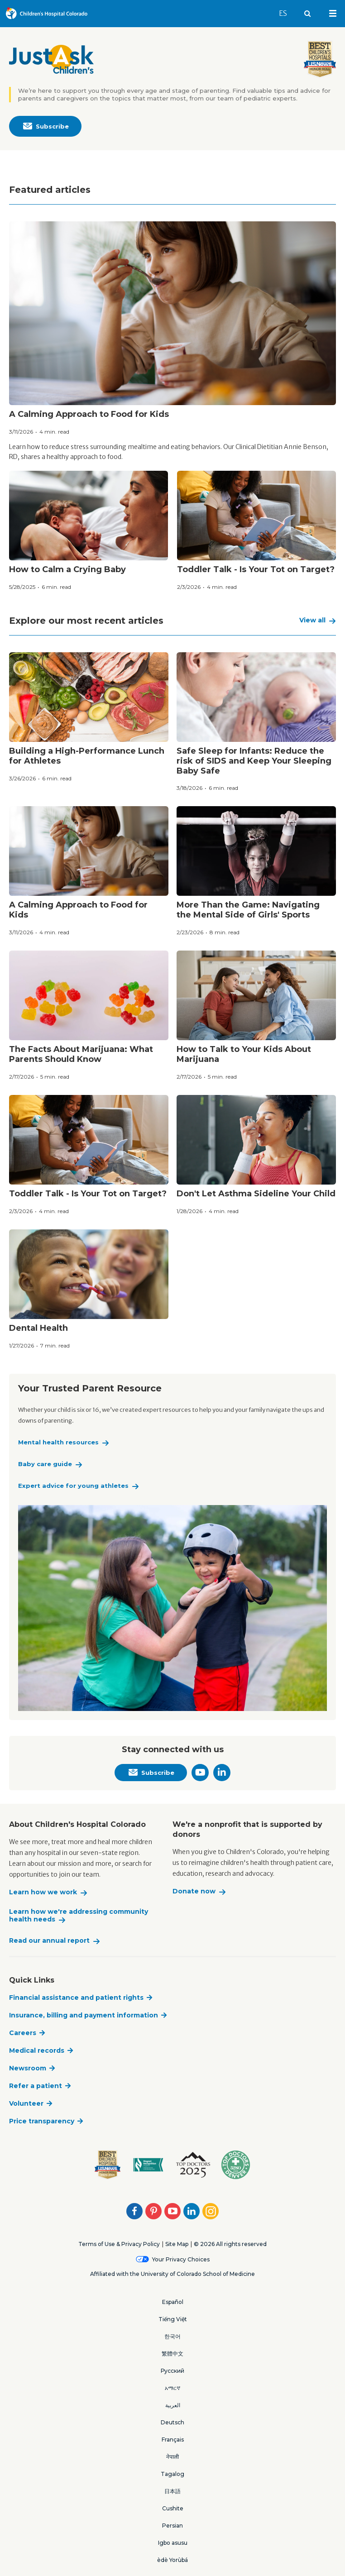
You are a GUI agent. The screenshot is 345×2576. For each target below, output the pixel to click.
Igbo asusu (172, 2542)
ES (287, 9)
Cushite (172, 2508)
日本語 (172, 2491)
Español (172, 2302)
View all (312, 620)
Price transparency (41, 2121)
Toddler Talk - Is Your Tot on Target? (256, 569)
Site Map (176, 2244)
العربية (172, 2405)
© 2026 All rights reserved (230, 2244)
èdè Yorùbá (172, 2560)
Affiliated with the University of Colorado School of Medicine (172, 2273)
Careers (22, 2033)
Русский (172, 2370)
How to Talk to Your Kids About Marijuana (244, 1054)
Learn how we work (43, 1892)
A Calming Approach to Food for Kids (89, 414)
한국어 (172, 2336)
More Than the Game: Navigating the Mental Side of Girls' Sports (248, 910)
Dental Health (38, 1328)
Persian (172, 2525)
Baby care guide (45, 1463)
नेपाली (172, 2456)
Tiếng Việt (172, 2319)
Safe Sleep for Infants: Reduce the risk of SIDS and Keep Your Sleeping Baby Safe (254, 761)
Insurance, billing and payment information (83, 2015)
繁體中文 (172, 2353)
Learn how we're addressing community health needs (78, 1916)
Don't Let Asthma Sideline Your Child (256, 1194)
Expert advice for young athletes (73, 1485)
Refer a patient (35, 2086)
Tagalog (172, 2474)
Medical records (36, 2050)
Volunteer (26, 2103)
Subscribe (45, 126)
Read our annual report (49, 1941)
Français (173, 2439)
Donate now (194, 1891)
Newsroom (27, 2068)
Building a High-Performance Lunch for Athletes (86, 756)
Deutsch (172, 2422)
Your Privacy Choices (181, 2259)
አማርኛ (172, 2388)
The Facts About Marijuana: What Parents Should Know (81, 1054)
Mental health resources (58, 1442)
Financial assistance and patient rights (76, 1997)
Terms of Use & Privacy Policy (119, 2244)
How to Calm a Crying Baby (67, 569)
